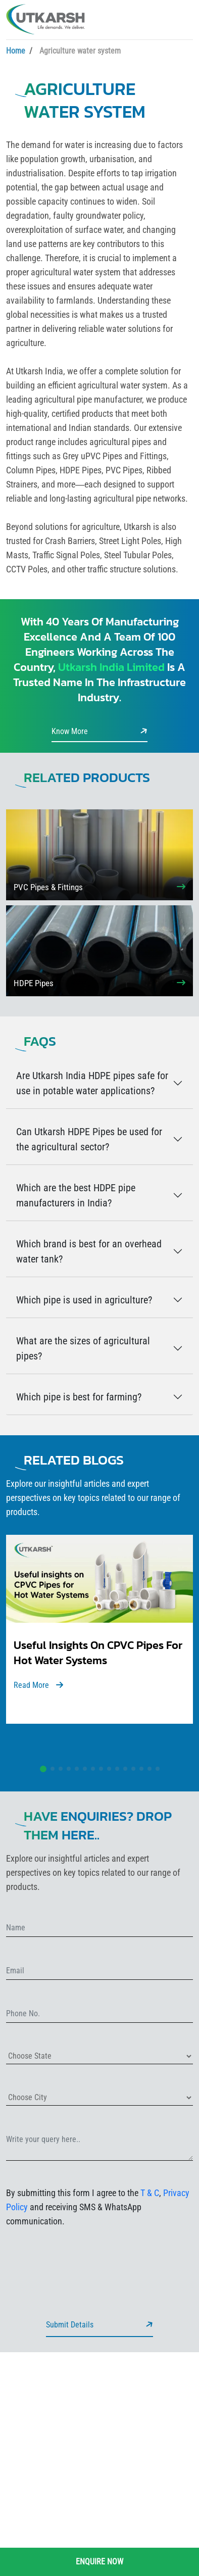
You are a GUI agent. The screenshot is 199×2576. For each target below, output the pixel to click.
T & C (149, 2193)
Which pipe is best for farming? (78, 1397)
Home (15, 51)
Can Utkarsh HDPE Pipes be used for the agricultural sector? (89, 1139)
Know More (99, 730)
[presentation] (83, 2256)
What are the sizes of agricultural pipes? (83, 1348)
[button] (43, 1769)
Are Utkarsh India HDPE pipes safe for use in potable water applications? (92, 1083)
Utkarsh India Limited (111, 667)
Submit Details (99, 2324)
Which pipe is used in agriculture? (84, 1300)
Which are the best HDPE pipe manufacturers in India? (75, 1195)
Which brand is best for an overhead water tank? (89, 1251)
